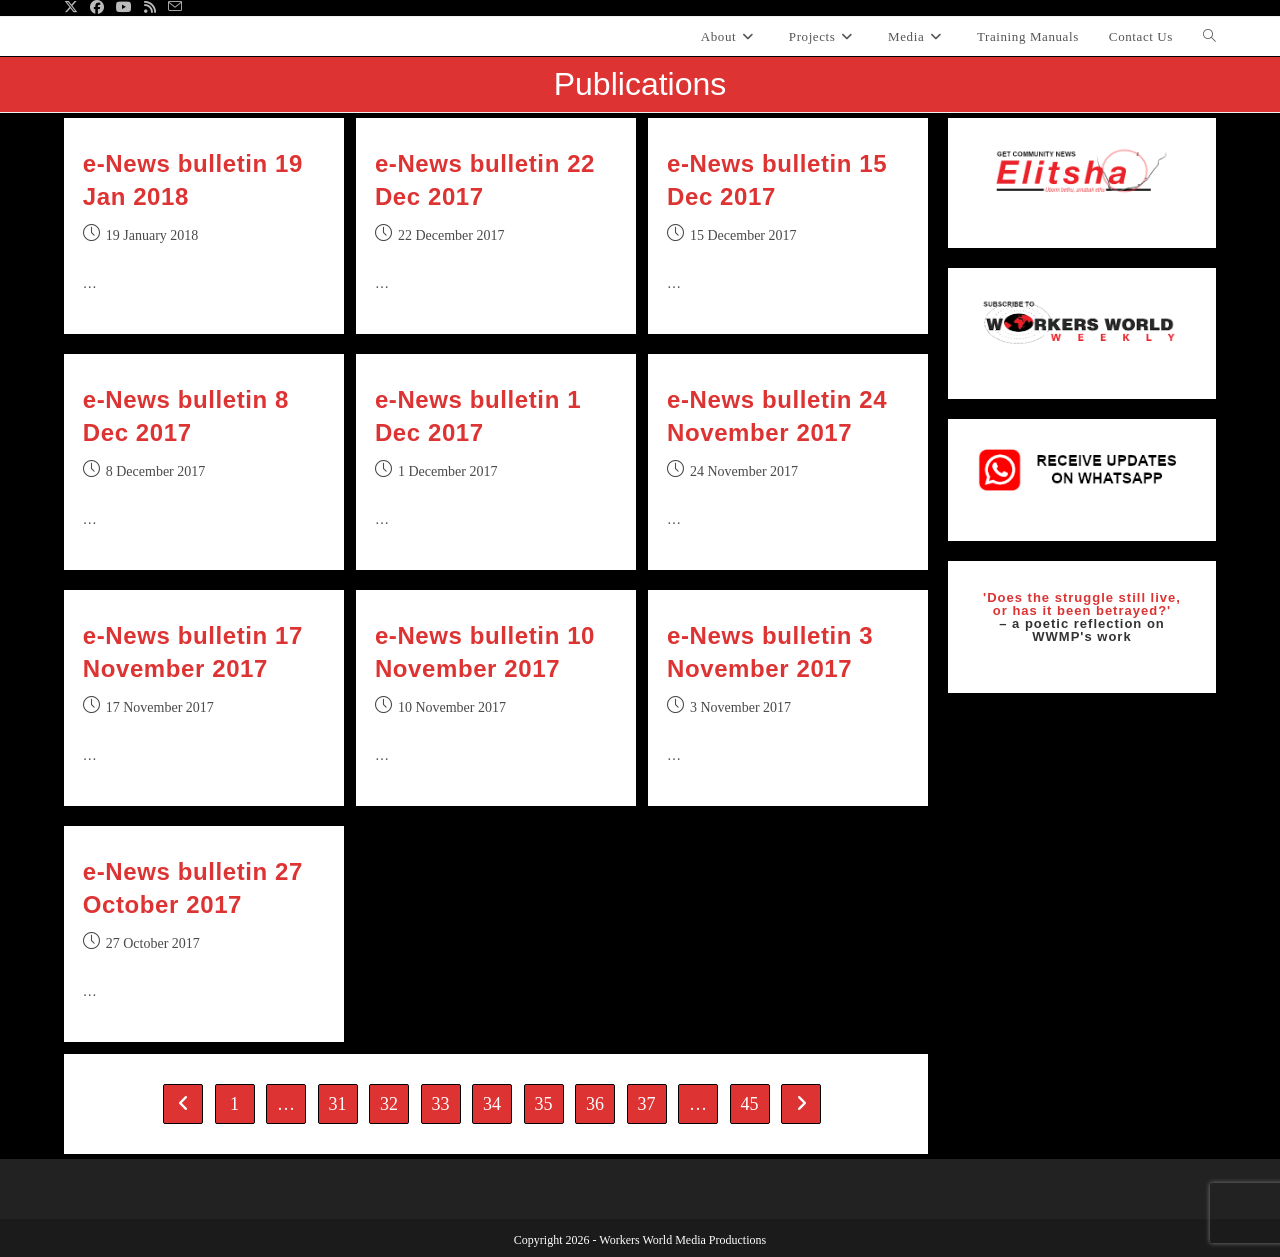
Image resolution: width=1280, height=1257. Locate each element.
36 (595, 1104)
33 (441, 1104)
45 (750, 1104)
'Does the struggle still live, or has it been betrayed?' (1082, 604)
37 (647, 1104)
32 (389, 1104)
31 (338, 1104)
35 (544, 1104)
